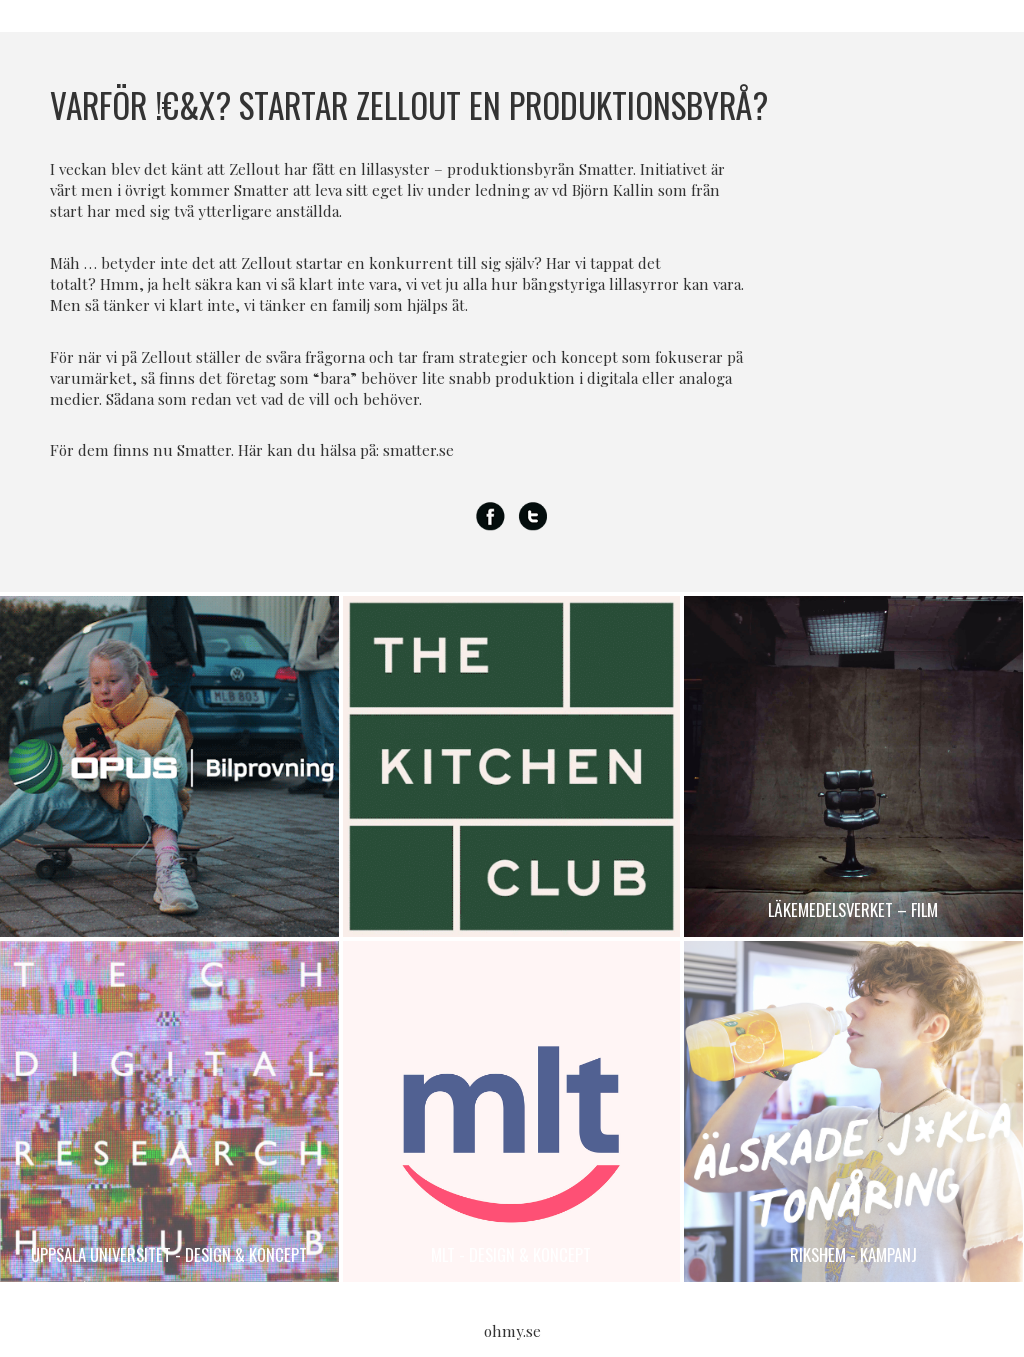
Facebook (491, 517)
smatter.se (418, 450)
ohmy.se (512, 1331)
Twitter (533, 517)
